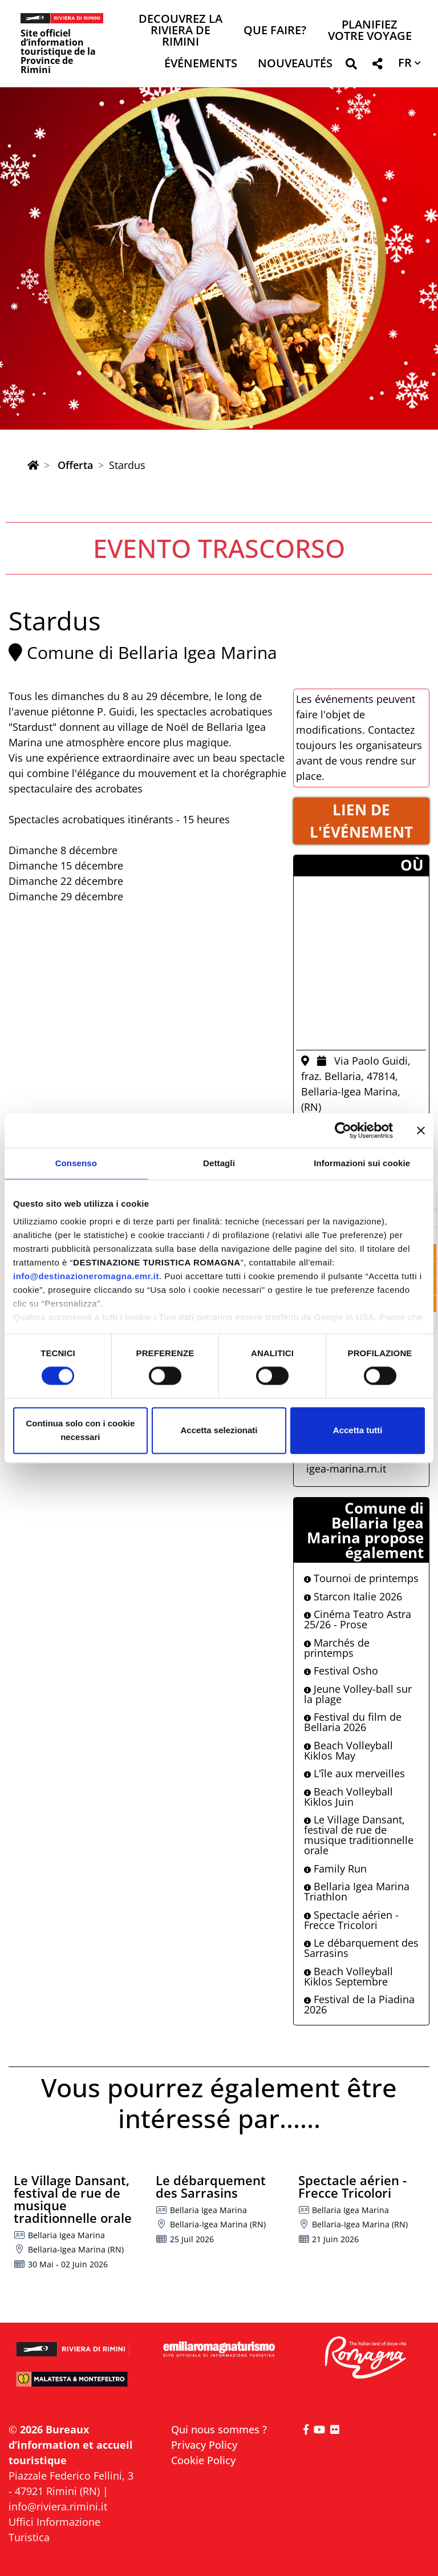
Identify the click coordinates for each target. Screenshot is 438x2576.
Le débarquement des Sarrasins (361, 1948)
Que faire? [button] (275, 31)
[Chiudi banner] (421, 1130)
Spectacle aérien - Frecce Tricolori (351, 1920)
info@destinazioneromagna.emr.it (86, 1276)
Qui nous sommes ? (219, 2429)
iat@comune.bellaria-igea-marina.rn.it (362, 1463)
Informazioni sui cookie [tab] (362, 1163)
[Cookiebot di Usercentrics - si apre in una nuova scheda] (343, 1130)
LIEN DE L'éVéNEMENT (361, 820)
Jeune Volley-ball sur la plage (358, 1694)
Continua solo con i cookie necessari (80, 1430)
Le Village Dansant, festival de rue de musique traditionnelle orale (358, 1834)
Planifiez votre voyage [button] (370, 31)
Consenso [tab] (76, 1163)
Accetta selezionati (218, 1430)
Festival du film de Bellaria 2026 (353, 1722)
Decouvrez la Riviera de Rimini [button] (180, 31)
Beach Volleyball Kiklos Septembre (348, 1976)
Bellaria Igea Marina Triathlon (356, 1891)
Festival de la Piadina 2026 (359, 2004)
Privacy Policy (204, 2445)
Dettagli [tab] (219, 1163)
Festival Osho (341, 1670)
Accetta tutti (358, 1430)
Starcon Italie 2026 (353, 1596)
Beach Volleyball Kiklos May (348, 1750)
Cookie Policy (203, 2460)
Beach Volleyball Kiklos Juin (348, 1796)
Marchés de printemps (337, 1647)
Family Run (335, 1868)
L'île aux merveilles (354, 1773)
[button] (351, 66)
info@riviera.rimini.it (58, 2506)
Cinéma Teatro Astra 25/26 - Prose (357, 1619)
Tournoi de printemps (361, 1578)
